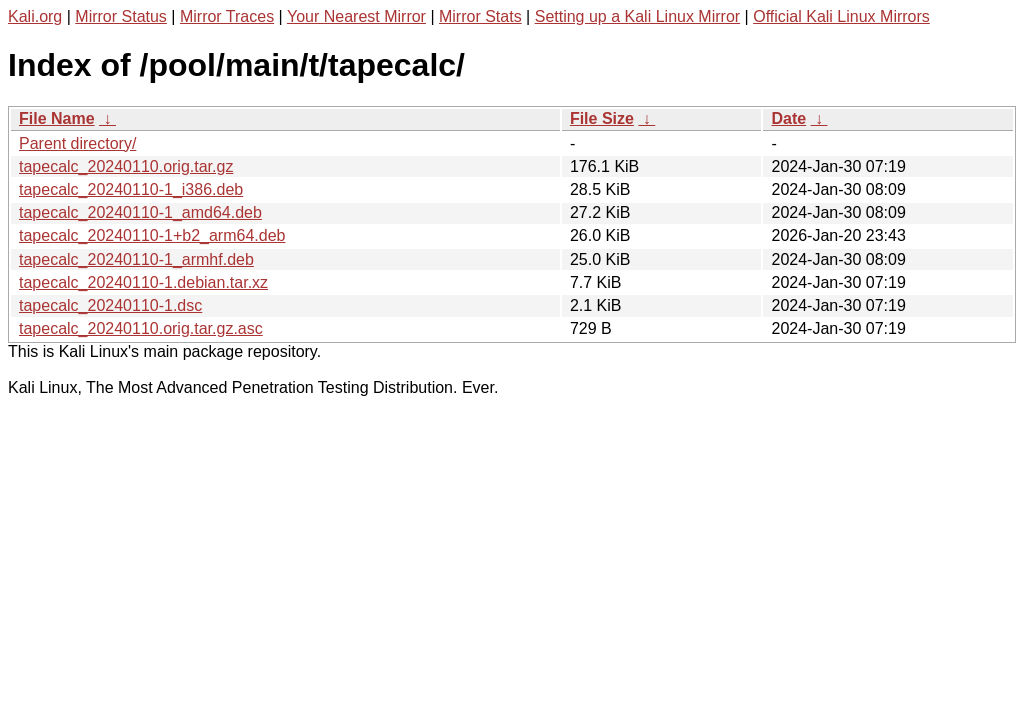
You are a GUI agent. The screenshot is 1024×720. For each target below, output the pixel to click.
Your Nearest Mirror (356, 16)
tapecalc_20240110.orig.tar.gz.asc (141, 328)
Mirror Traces (227, 16)
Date (788, 118)
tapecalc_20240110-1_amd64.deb (140, 212)
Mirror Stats (480, 16)
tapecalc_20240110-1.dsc (110, 305)
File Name (57, 118)
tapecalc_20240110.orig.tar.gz (126, 166)
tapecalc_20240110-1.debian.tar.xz (143, 282)
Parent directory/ (77, 143)
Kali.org (35, 16)
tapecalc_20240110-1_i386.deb (131, 189)
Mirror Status (121, 16)
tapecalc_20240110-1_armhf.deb (136, 259)
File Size (602, 118)
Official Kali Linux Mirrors (841, 16)
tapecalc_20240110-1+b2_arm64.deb (152, 235)
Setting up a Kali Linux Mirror (637, 16)
